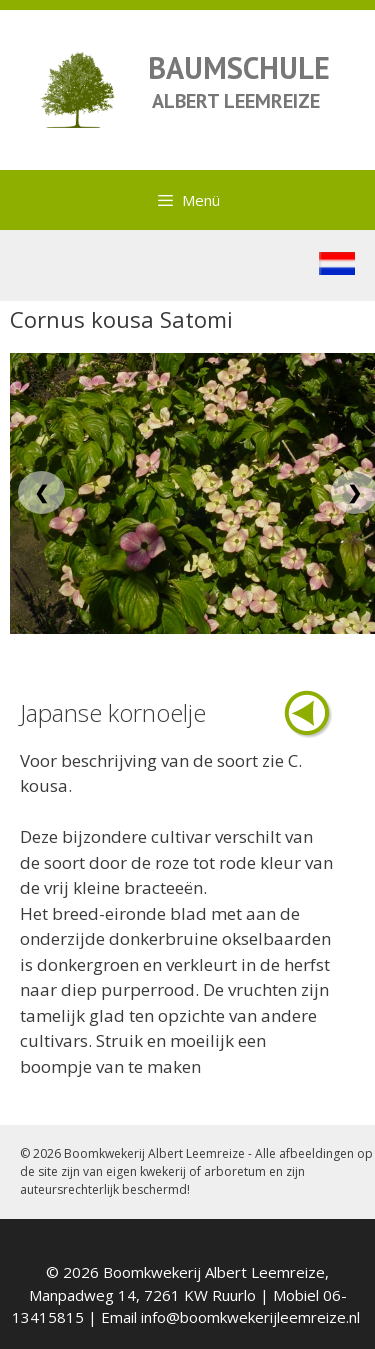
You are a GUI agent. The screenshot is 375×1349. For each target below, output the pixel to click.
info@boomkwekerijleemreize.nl (250, 1317)
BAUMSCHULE (239, 67)
